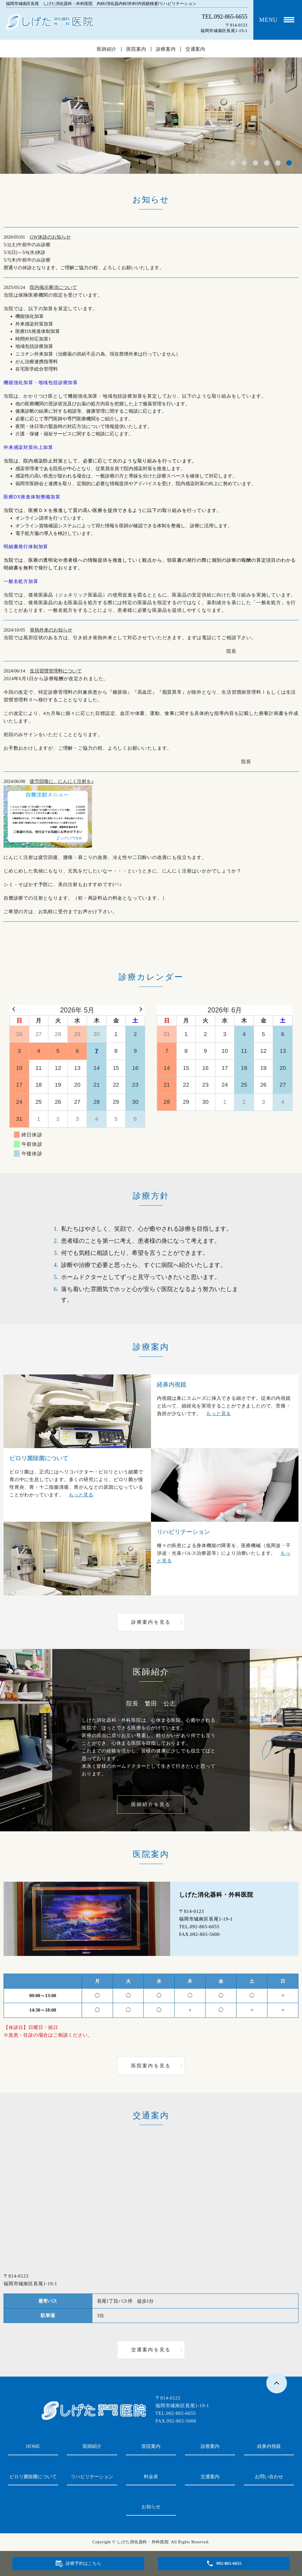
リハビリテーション (92, 2476)
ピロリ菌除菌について (33, 2476)
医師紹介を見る (151, 1804)
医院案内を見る (151, 2065)
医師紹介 (106, 49)
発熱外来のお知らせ (51, 629)
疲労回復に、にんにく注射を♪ (61, 781)
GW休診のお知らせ (50, 236)
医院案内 (136, 49)
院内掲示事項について (53, 287)
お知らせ (151, 2506)
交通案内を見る (151, 2349)
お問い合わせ (269, 2476)
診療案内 (166, 49)
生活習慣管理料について (56, 670)
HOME (33, 2446)
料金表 (151, 2476)
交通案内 (195, 49)
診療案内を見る (151, 1622)
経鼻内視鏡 (269, 2446)
